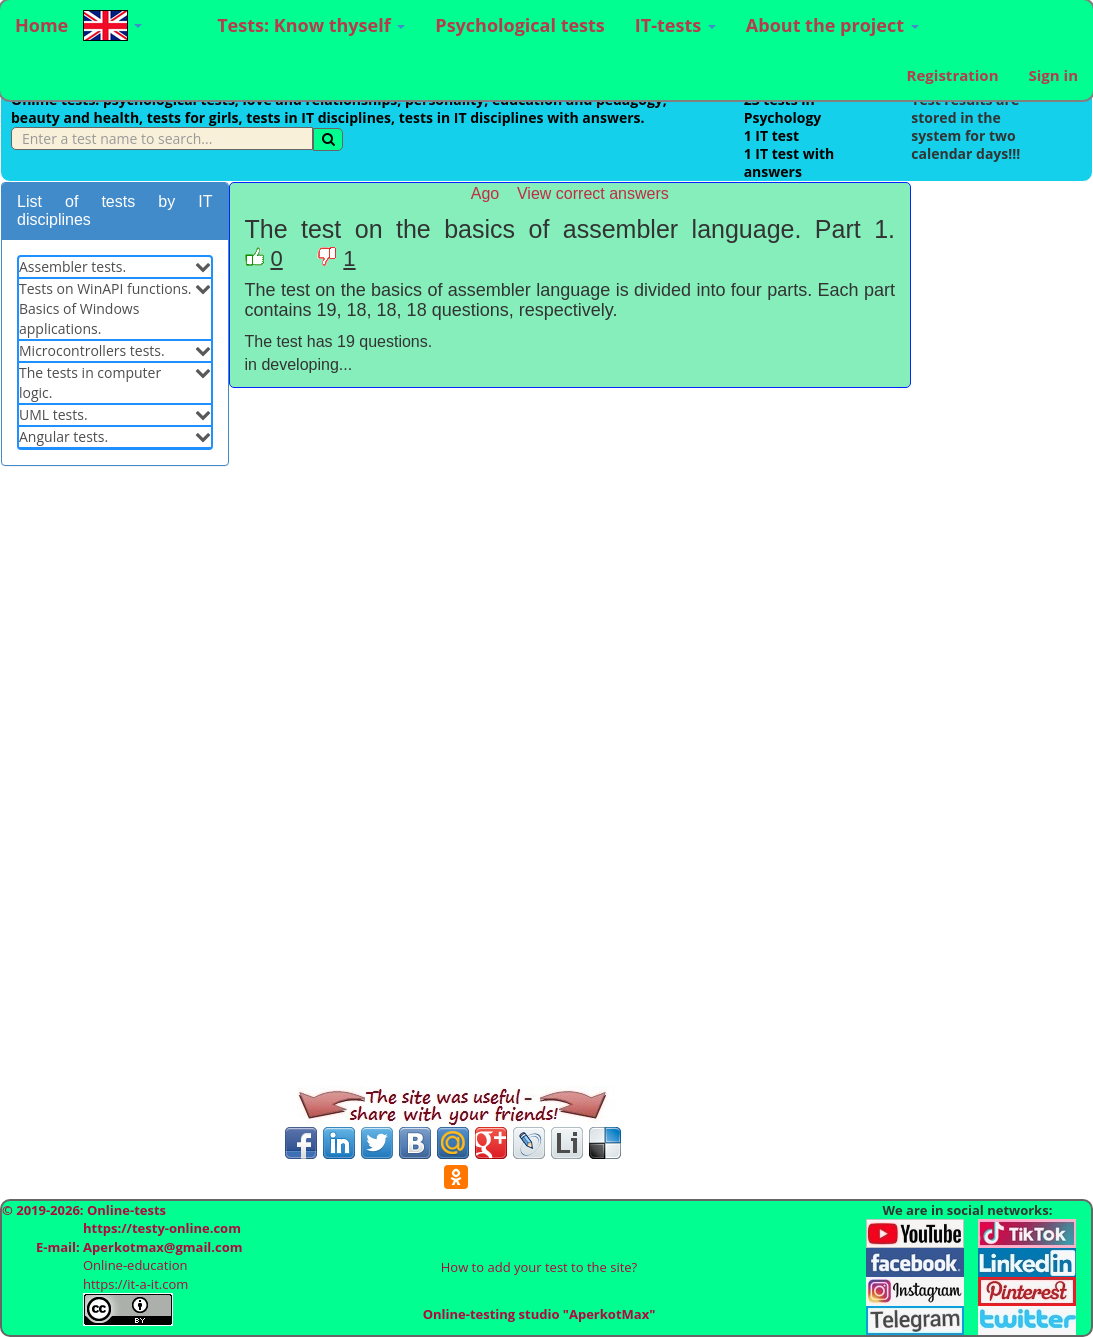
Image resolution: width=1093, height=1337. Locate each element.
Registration (953, 75)
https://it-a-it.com (135, 1284)
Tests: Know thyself (311, 25)
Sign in (1053, 75)
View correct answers (593, 193)
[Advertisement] (115, 786)
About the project (832, 25)
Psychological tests (519, 25)
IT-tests (675, 25)
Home (41, 25)
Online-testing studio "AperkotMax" (539, 1314)
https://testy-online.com (162, 1228)
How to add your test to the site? (539, 1267)
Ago (485, 193)
